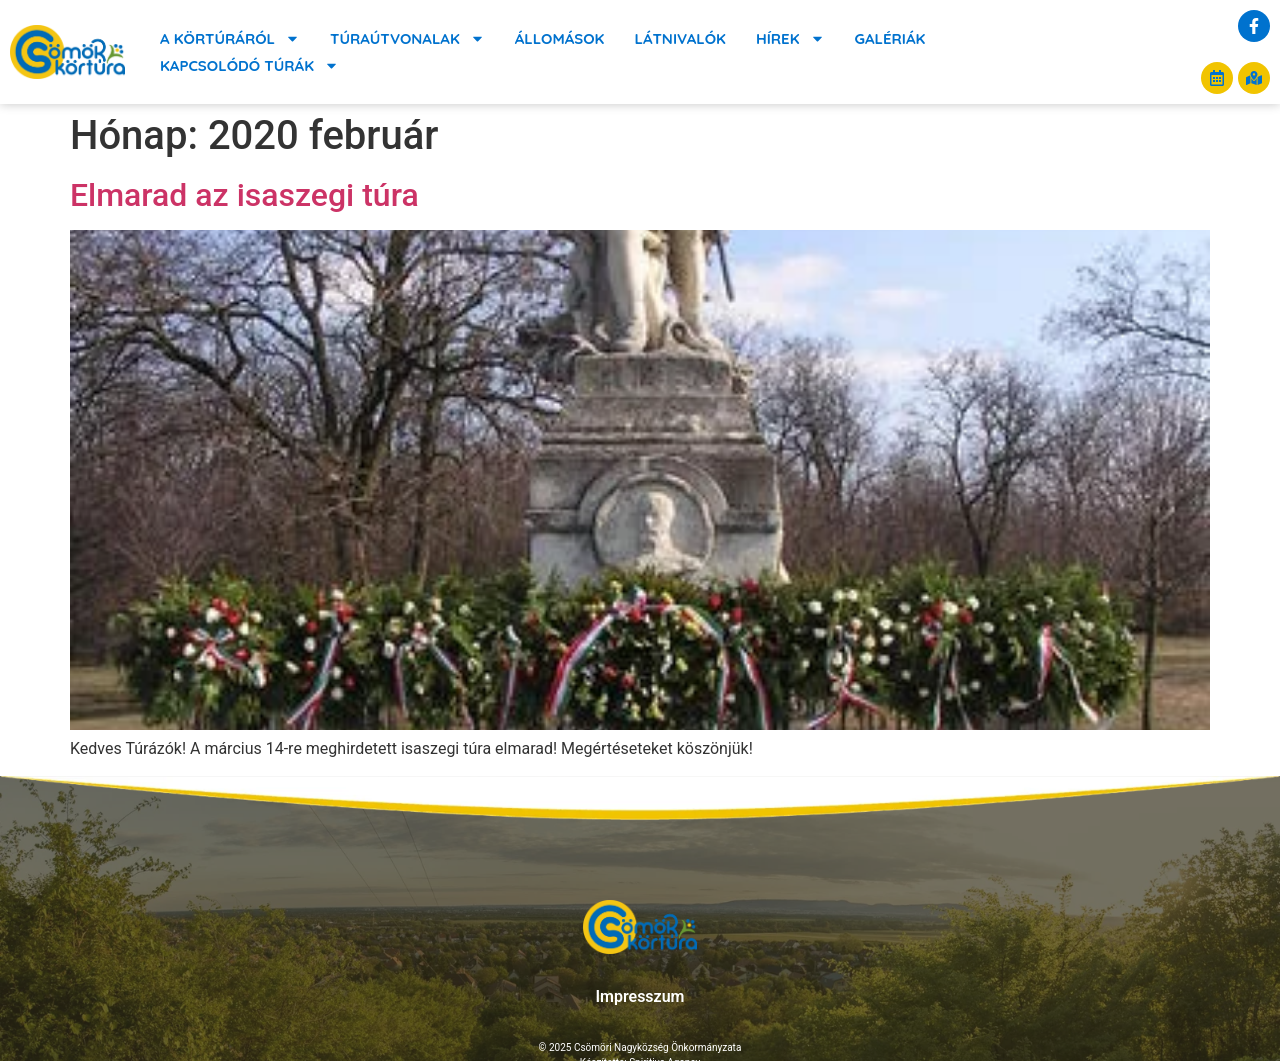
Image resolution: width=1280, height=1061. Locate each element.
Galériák (890, 38)
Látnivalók (679, 38)
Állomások (560, 38)
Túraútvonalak (407, 38)
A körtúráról (230, 38)
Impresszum (639, 996)
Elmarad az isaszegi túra (244, 195)
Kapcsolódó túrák (249, 65)
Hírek (790, 38)
